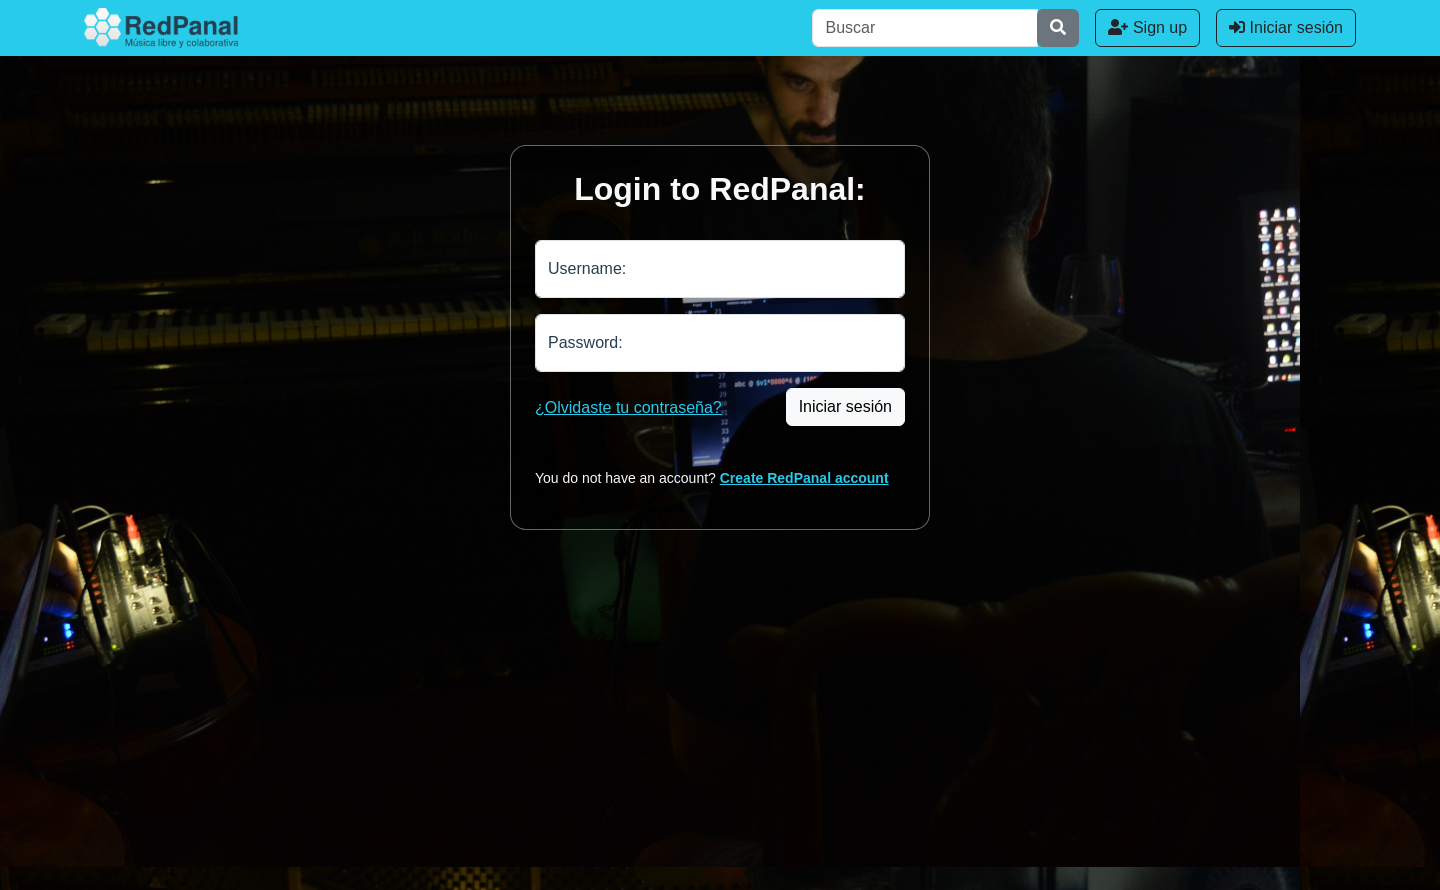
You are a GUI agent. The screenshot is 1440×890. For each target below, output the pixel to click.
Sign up (1147, 27)
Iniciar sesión (1286, 27)
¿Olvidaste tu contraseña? (628, 407)
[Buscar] (925, 28)
